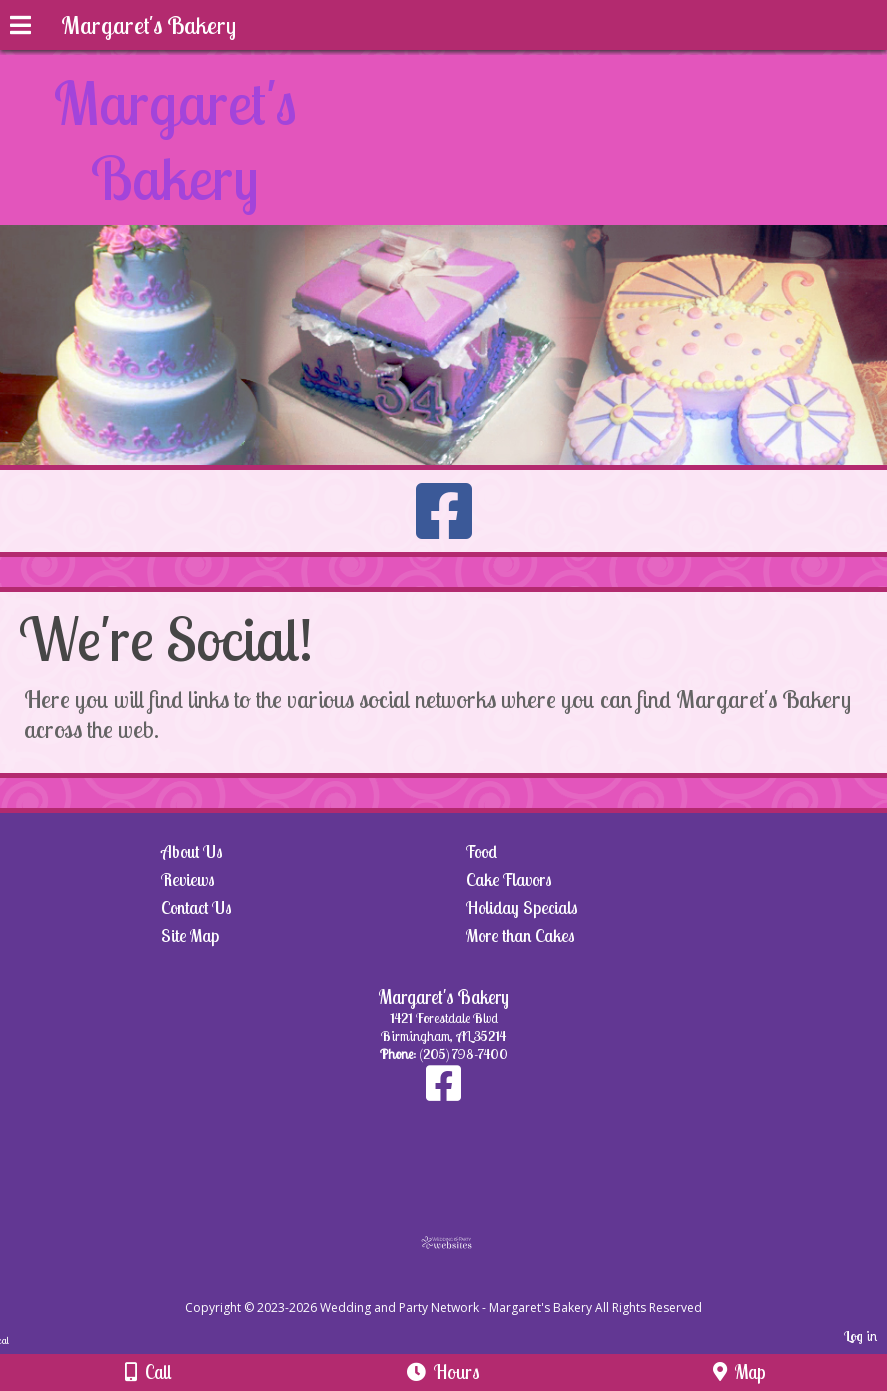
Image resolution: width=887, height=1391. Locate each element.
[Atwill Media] (461, 1285)
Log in (860, 1336)
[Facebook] (443, 1093)
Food (481, 851)
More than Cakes (520, 935)
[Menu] (20, 28)
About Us (192, 851)
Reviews (188, 879)
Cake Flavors (509, 879)
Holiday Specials (522, 907)
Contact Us (196, 907)
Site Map (190, 935)
